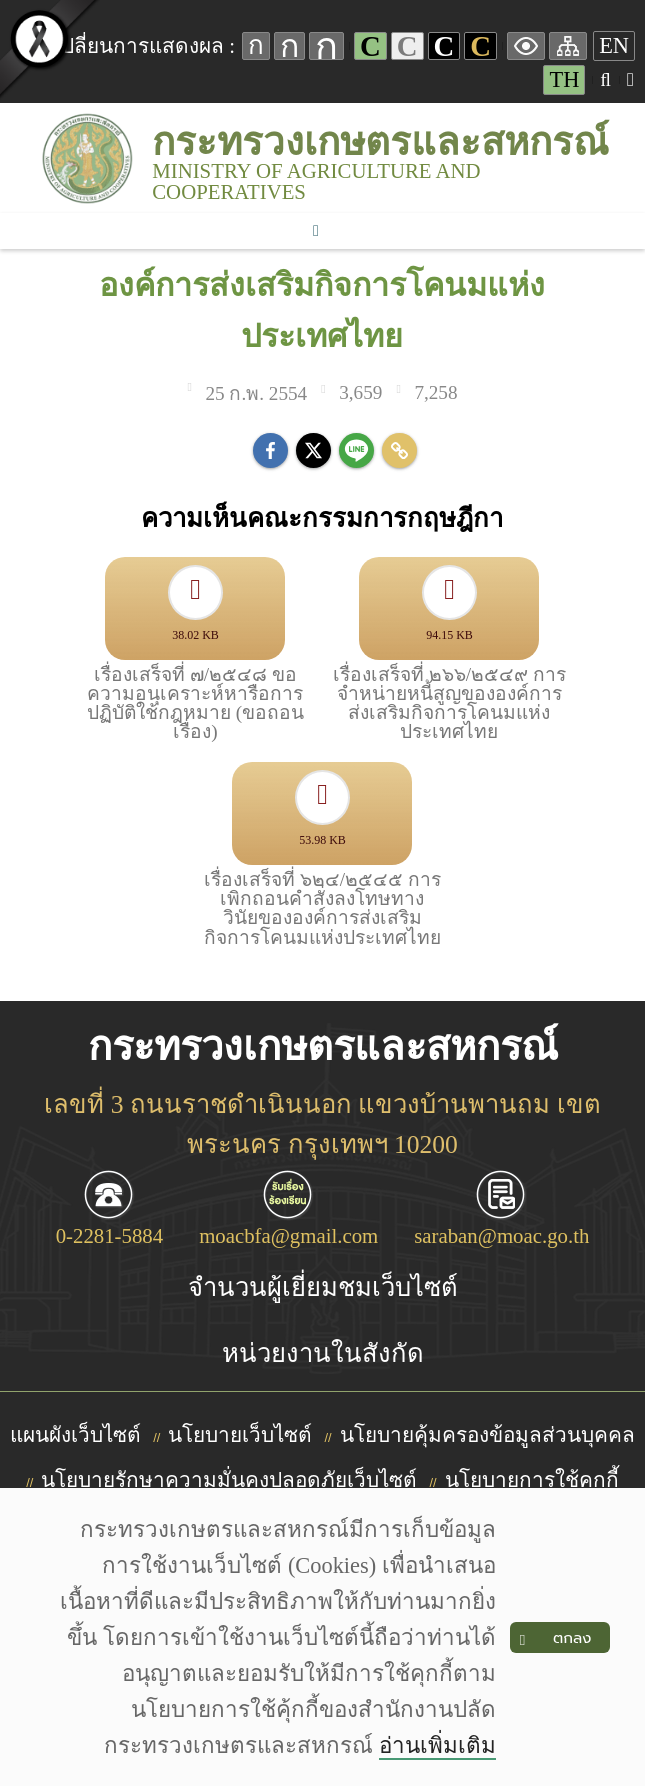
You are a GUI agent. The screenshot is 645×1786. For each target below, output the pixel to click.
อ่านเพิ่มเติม (437, 1745)
